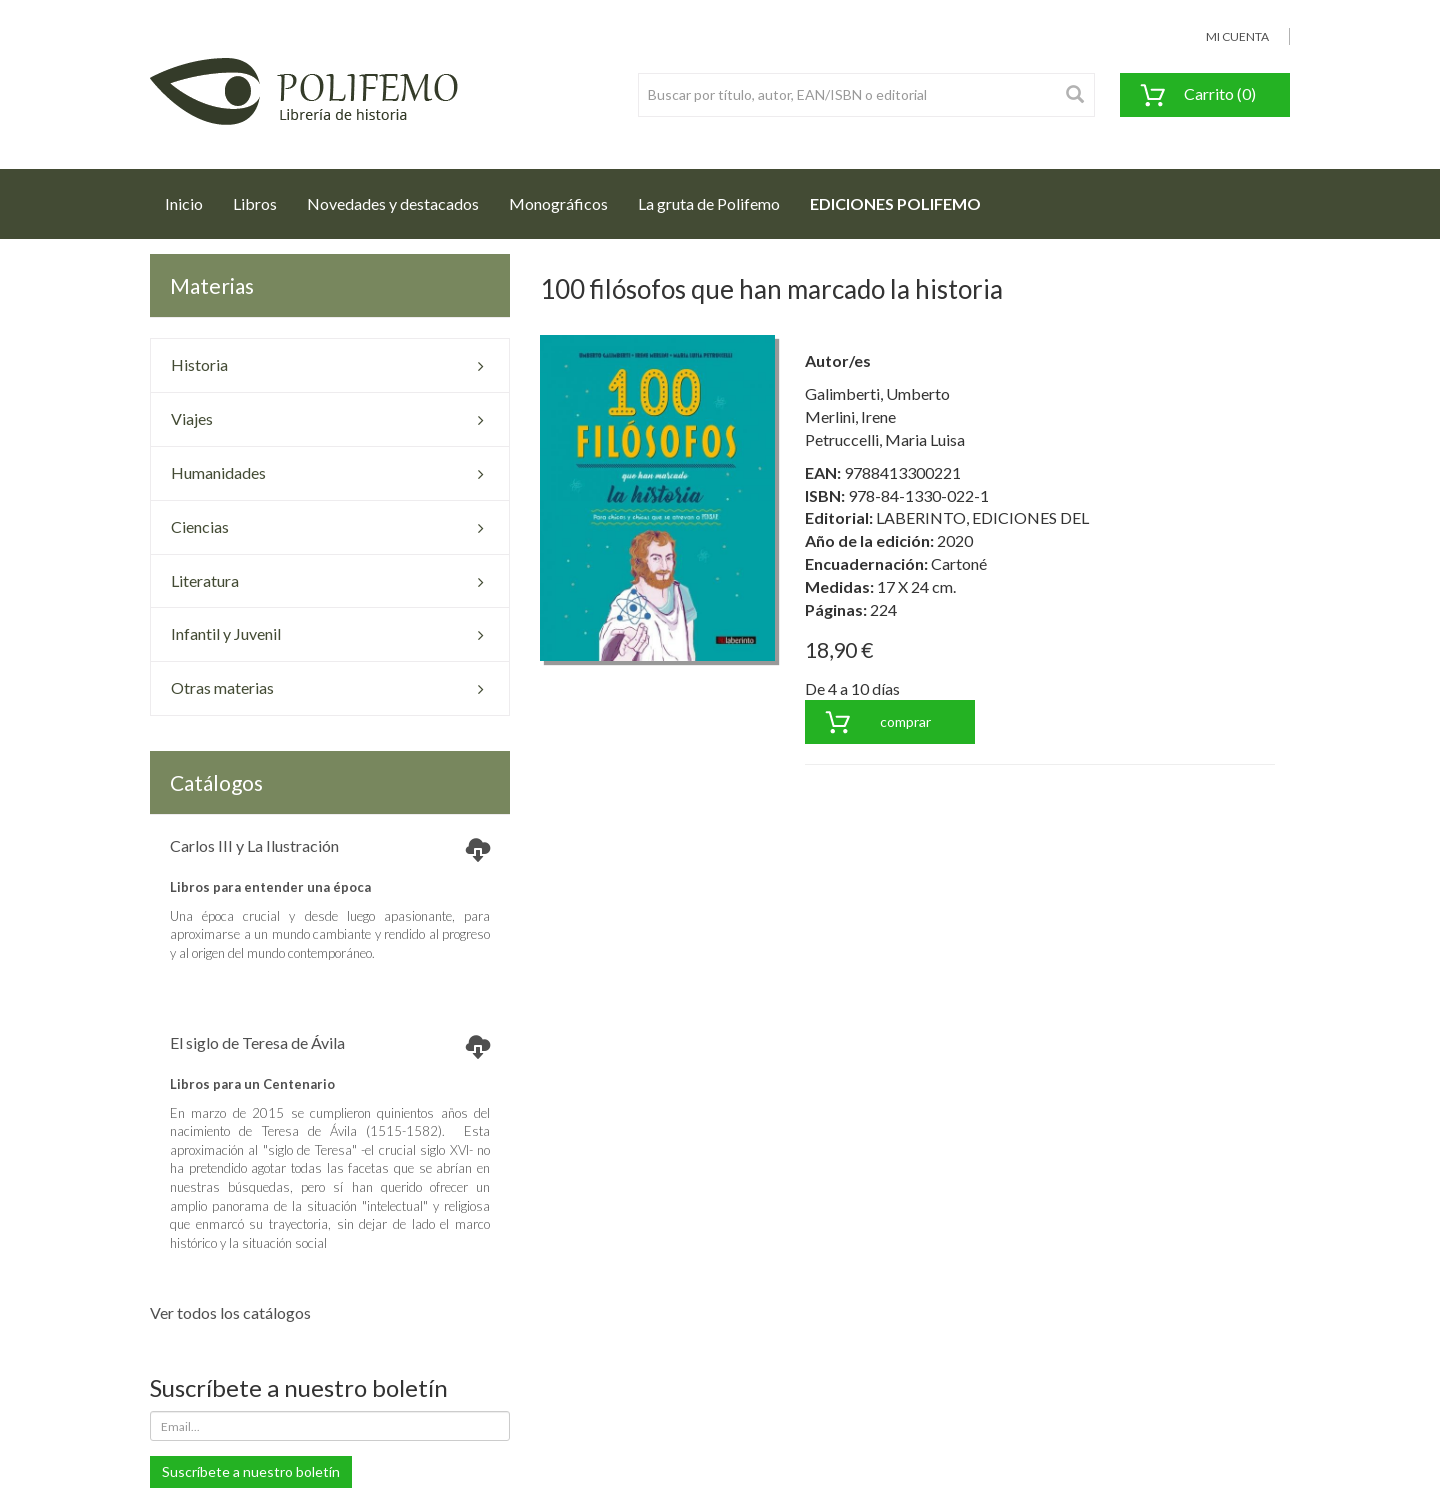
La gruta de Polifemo (709, 203)
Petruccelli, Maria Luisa (885, 439)
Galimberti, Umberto (877, 393)
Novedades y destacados (393, 203)
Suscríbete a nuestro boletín (251, 1471)
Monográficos (558, 203)
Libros (255, 203)
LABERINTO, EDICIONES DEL (982, 517)
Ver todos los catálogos (230, 1312)
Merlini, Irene (850, 416)
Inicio (191, 198)
